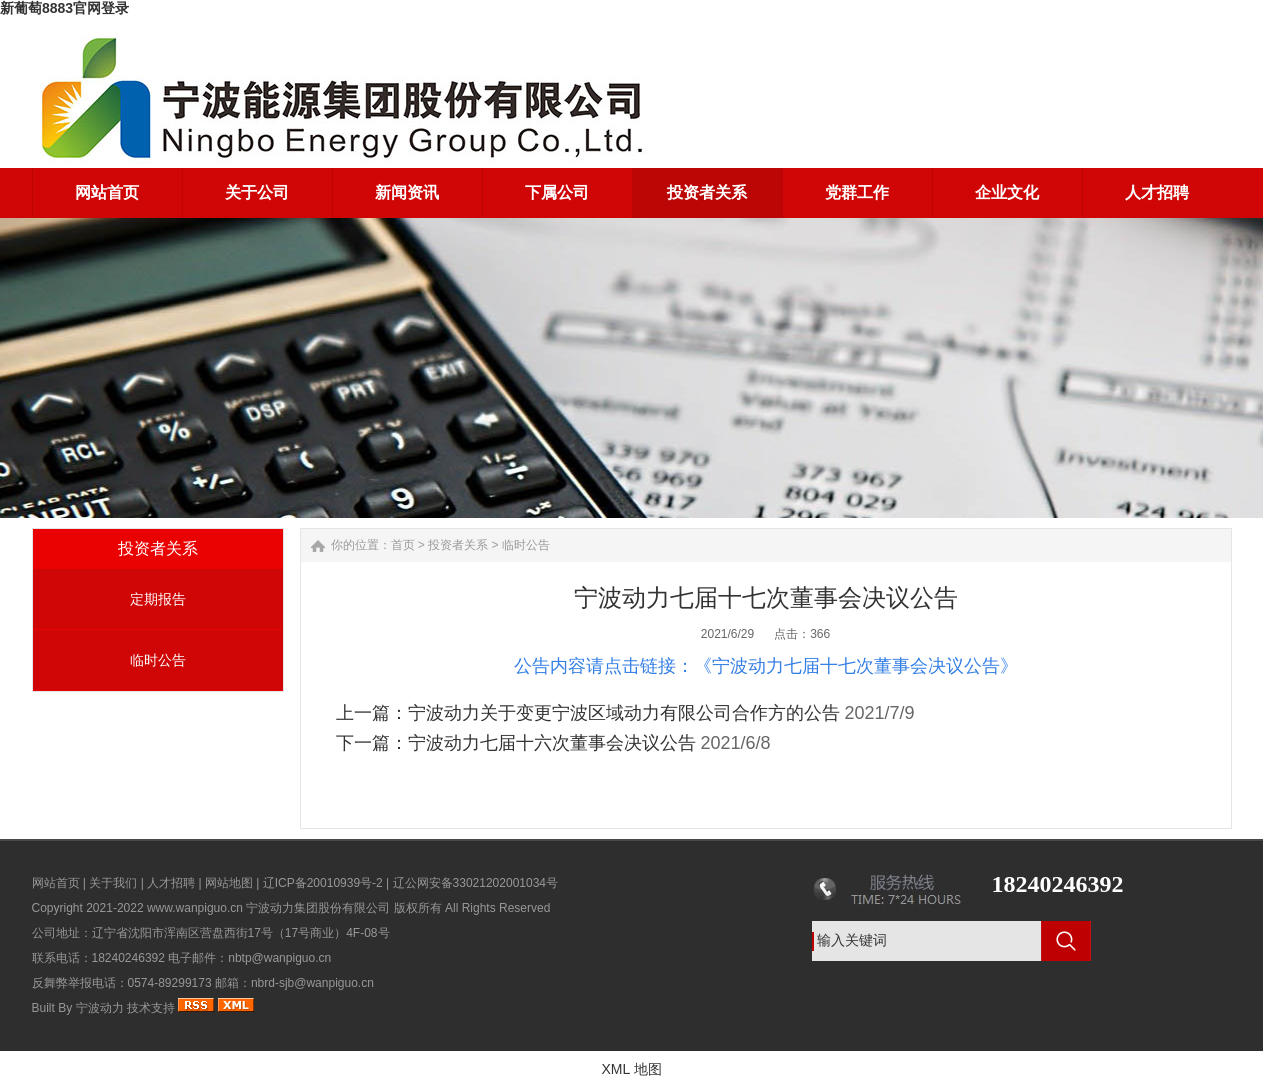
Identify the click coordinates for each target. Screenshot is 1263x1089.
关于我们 (113, 883)
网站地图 (229, 883)
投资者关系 (458, 545)
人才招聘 (171, 883)
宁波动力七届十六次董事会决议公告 (552, 743)
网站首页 (56, 883)
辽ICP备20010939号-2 (323, 883)
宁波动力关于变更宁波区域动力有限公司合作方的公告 (624, 713)
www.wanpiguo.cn (195, 908)
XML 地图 (631, 1069)
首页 (403, 545)
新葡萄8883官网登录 (64, 8)
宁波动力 (100, 1008)
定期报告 (158, 599)
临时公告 (158, 660)
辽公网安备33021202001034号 (475, 883)
